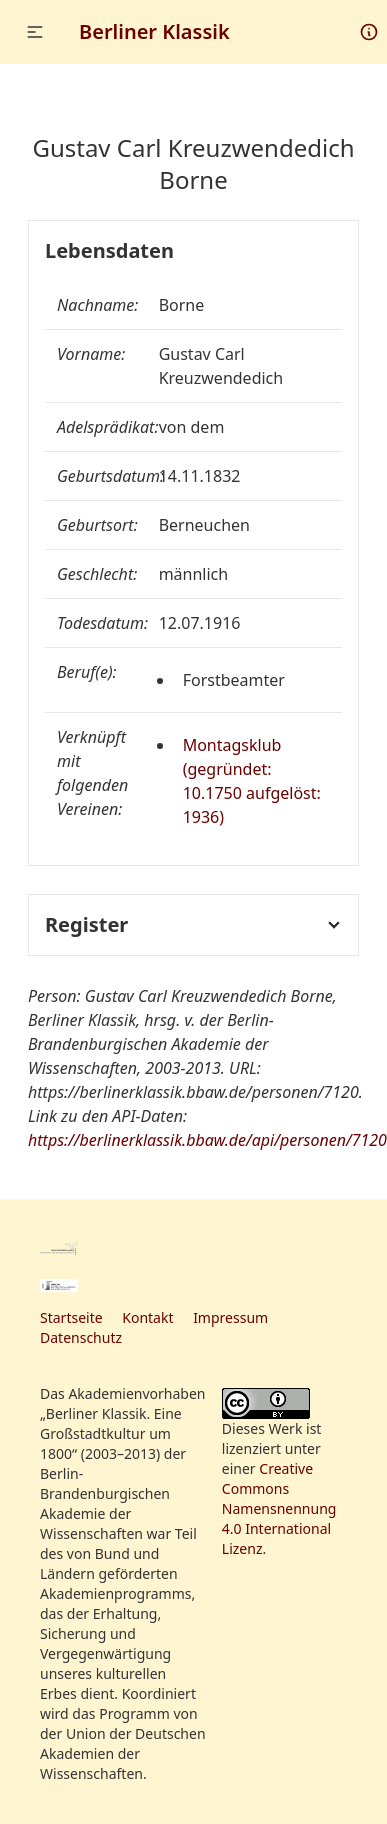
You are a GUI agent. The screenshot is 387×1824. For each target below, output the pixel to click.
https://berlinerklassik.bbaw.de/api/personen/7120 (207, 1140)
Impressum (230, 1317)
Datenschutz (81, 1337)
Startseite (71, 1317)
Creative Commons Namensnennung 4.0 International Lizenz (279, 1508)
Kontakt (147, 1317)
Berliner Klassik (154, 31)
